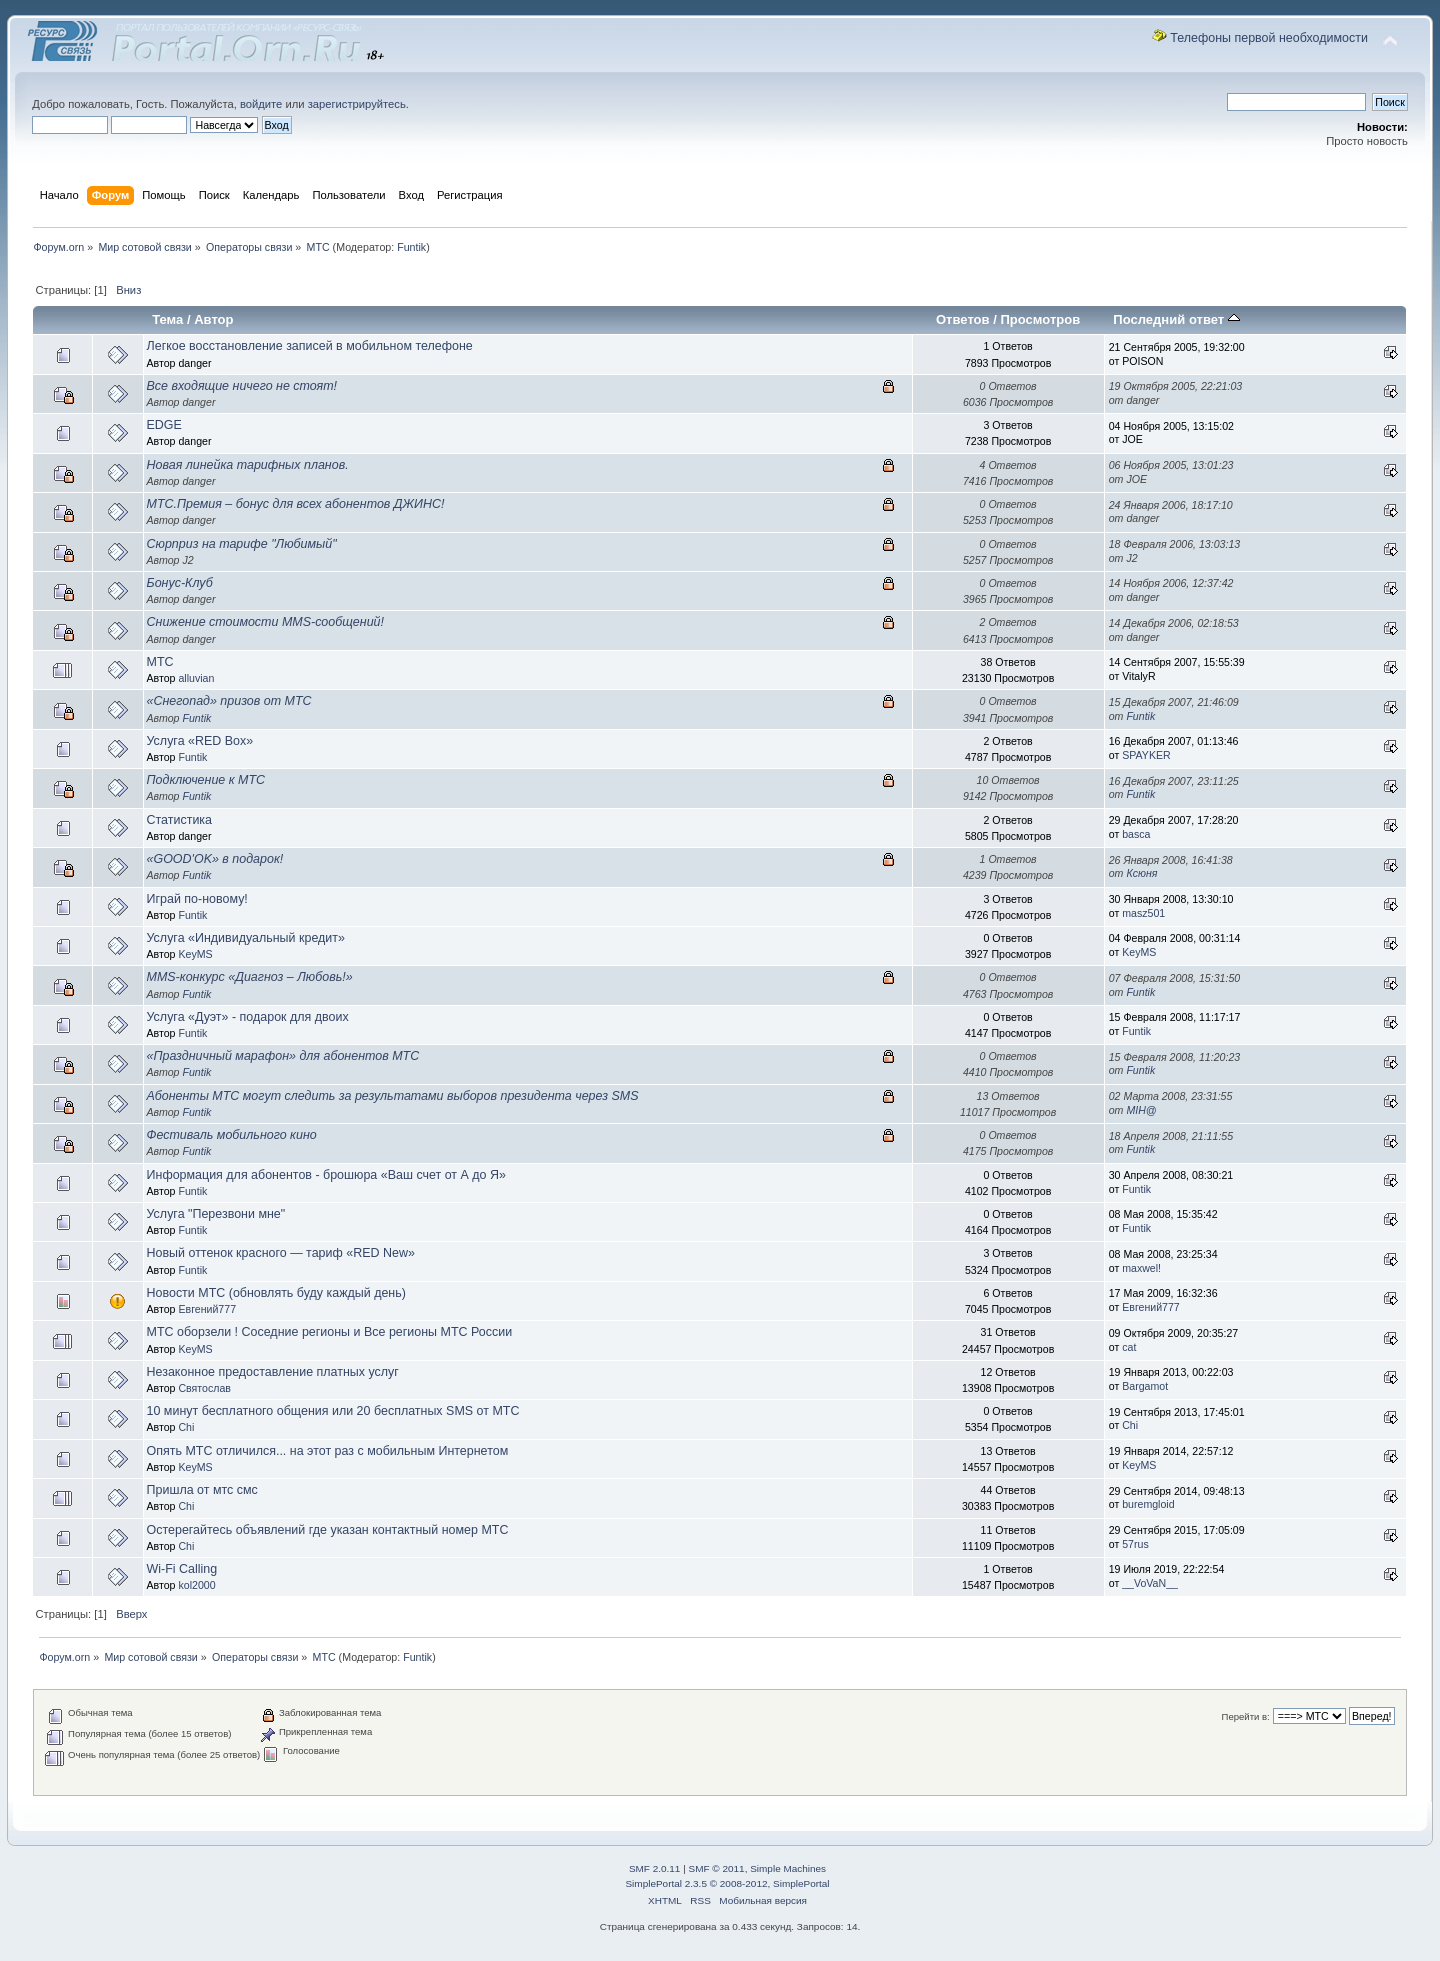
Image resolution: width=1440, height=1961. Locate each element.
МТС (160, 662)
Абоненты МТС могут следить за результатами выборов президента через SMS (393, 1096)
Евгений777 (207, 1309)
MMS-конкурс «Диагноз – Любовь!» (250, 977)
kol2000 (196, 1585)
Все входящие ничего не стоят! (242, 386)
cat (1129, 1347)
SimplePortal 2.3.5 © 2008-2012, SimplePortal (727, 1883)
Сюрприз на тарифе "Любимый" (242, 544)
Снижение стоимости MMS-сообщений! (265, 622)
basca (1136, 834)
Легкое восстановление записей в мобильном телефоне (310, 346)
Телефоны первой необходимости (1269, 38)
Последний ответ (1176, 319)
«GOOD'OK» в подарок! (215, 859)
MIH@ (1141, 1110)
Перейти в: (1246, 1716)
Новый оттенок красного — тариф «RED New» (281, 1253)
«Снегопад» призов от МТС (229, 701)
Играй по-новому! (197, 899)
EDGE (164, 425)
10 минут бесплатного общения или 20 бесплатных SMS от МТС (333, 1411)
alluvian (196, 678)
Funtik (411, 247)
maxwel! (1141, 1268)
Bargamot (1145, 1386)
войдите (261, 104)
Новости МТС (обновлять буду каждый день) (276, 1293)
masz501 (1143, 913)
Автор (213, 319)
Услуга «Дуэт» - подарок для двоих (248, 1017)
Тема (167, 319)
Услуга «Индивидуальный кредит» (246, 938)
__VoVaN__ (1150, 1583)
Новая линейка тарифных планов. (248, 465)
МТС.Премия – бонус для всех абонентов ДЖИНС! (296, 504)
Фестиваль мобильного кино (232, 1135)
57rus (1135, 1544)
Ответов (963, 319)
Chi (186, 1427)
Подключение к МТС (206, 780)
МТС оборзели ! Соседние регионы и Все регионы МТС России (330, 1332)
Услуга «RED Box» (200, 741)
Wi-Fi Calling (182, 1569)
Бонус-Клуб (180, 583)
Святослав (204, 1388)
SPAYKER (1146, 755)
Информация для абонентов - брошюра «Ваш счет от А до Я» (326, 1175)
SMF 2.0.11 (655, 1868)
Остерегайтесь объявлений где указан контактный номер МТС (328, 1530)
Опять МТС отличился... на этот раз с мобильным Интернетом (328, 1451)
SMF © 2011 (717, 1868)
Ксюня (1141, 873)
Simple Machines (788, 1868)
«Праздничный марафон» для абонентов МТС (283, 1056)
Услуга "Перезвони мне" (216, 1214)
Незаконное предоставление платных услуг (273, 1372)
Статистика (180, 820)
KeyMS (195, 954)
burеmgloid (1148, 1504)
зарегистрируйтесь (357, 104)
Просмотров (1040, 319)
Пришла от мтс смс (202, 1490)
